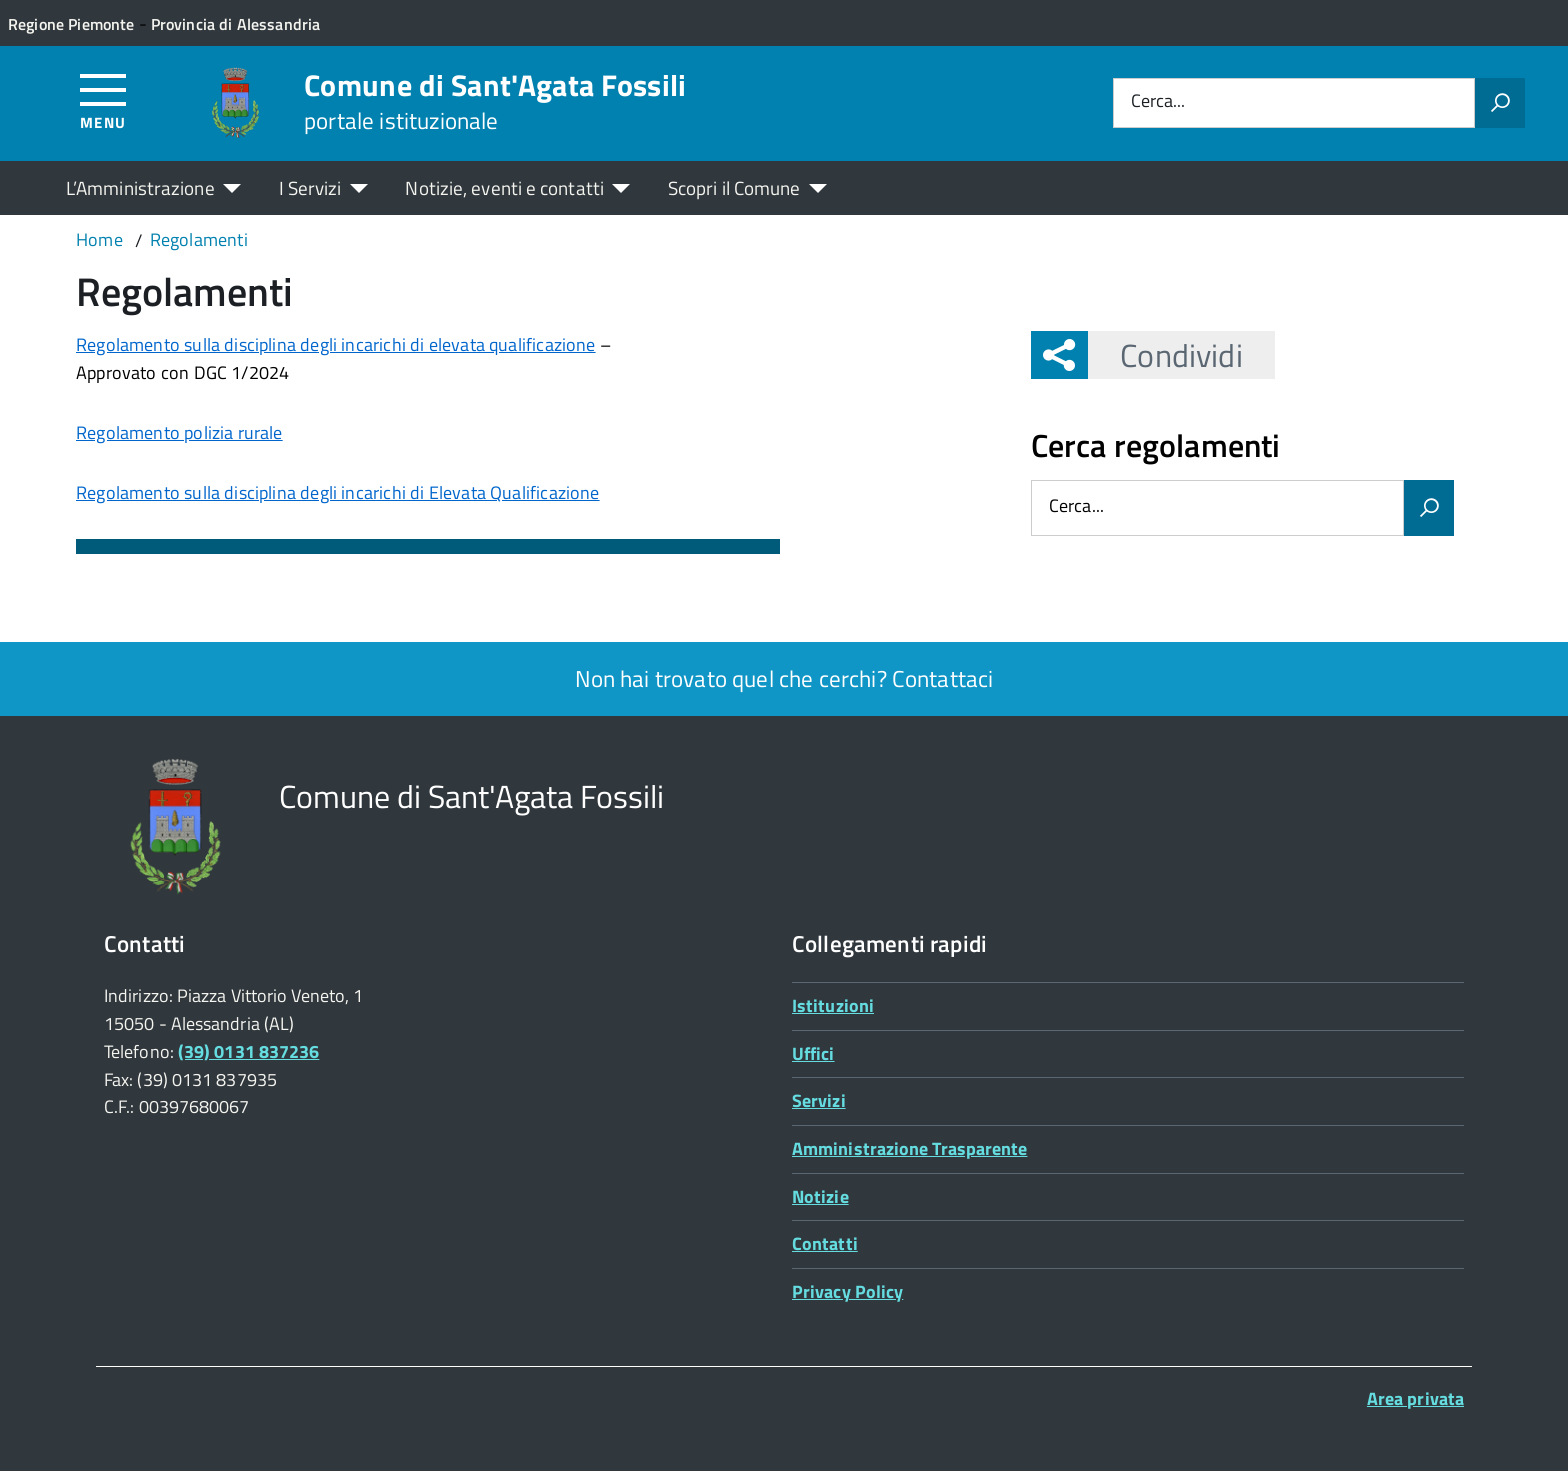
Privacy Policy (847, 1291)
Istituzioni (833, 1005)
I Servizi (310, 187)
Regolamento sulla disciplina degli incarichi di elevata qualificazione (336, 344)
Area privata (1415, 1398)
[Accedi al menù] (103, 100)
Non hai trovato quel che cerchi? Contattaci (784, 678)
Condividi (1165, 355)
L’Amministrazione (140, 187)
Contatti (825, 1243)
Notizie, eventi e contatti (504, 187)
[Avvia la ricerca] (1500, 103)
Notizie (820, 1196)
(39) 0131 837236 (248, 1051)
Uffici (813, 1053)
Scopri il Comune (734, 187)
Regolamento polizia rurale (179, 432)
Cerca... (1158, 102)
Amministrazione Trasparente (909, 1148)
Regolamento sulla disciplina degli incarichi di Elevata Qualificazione (338, 492)
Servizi (819, 1100)
